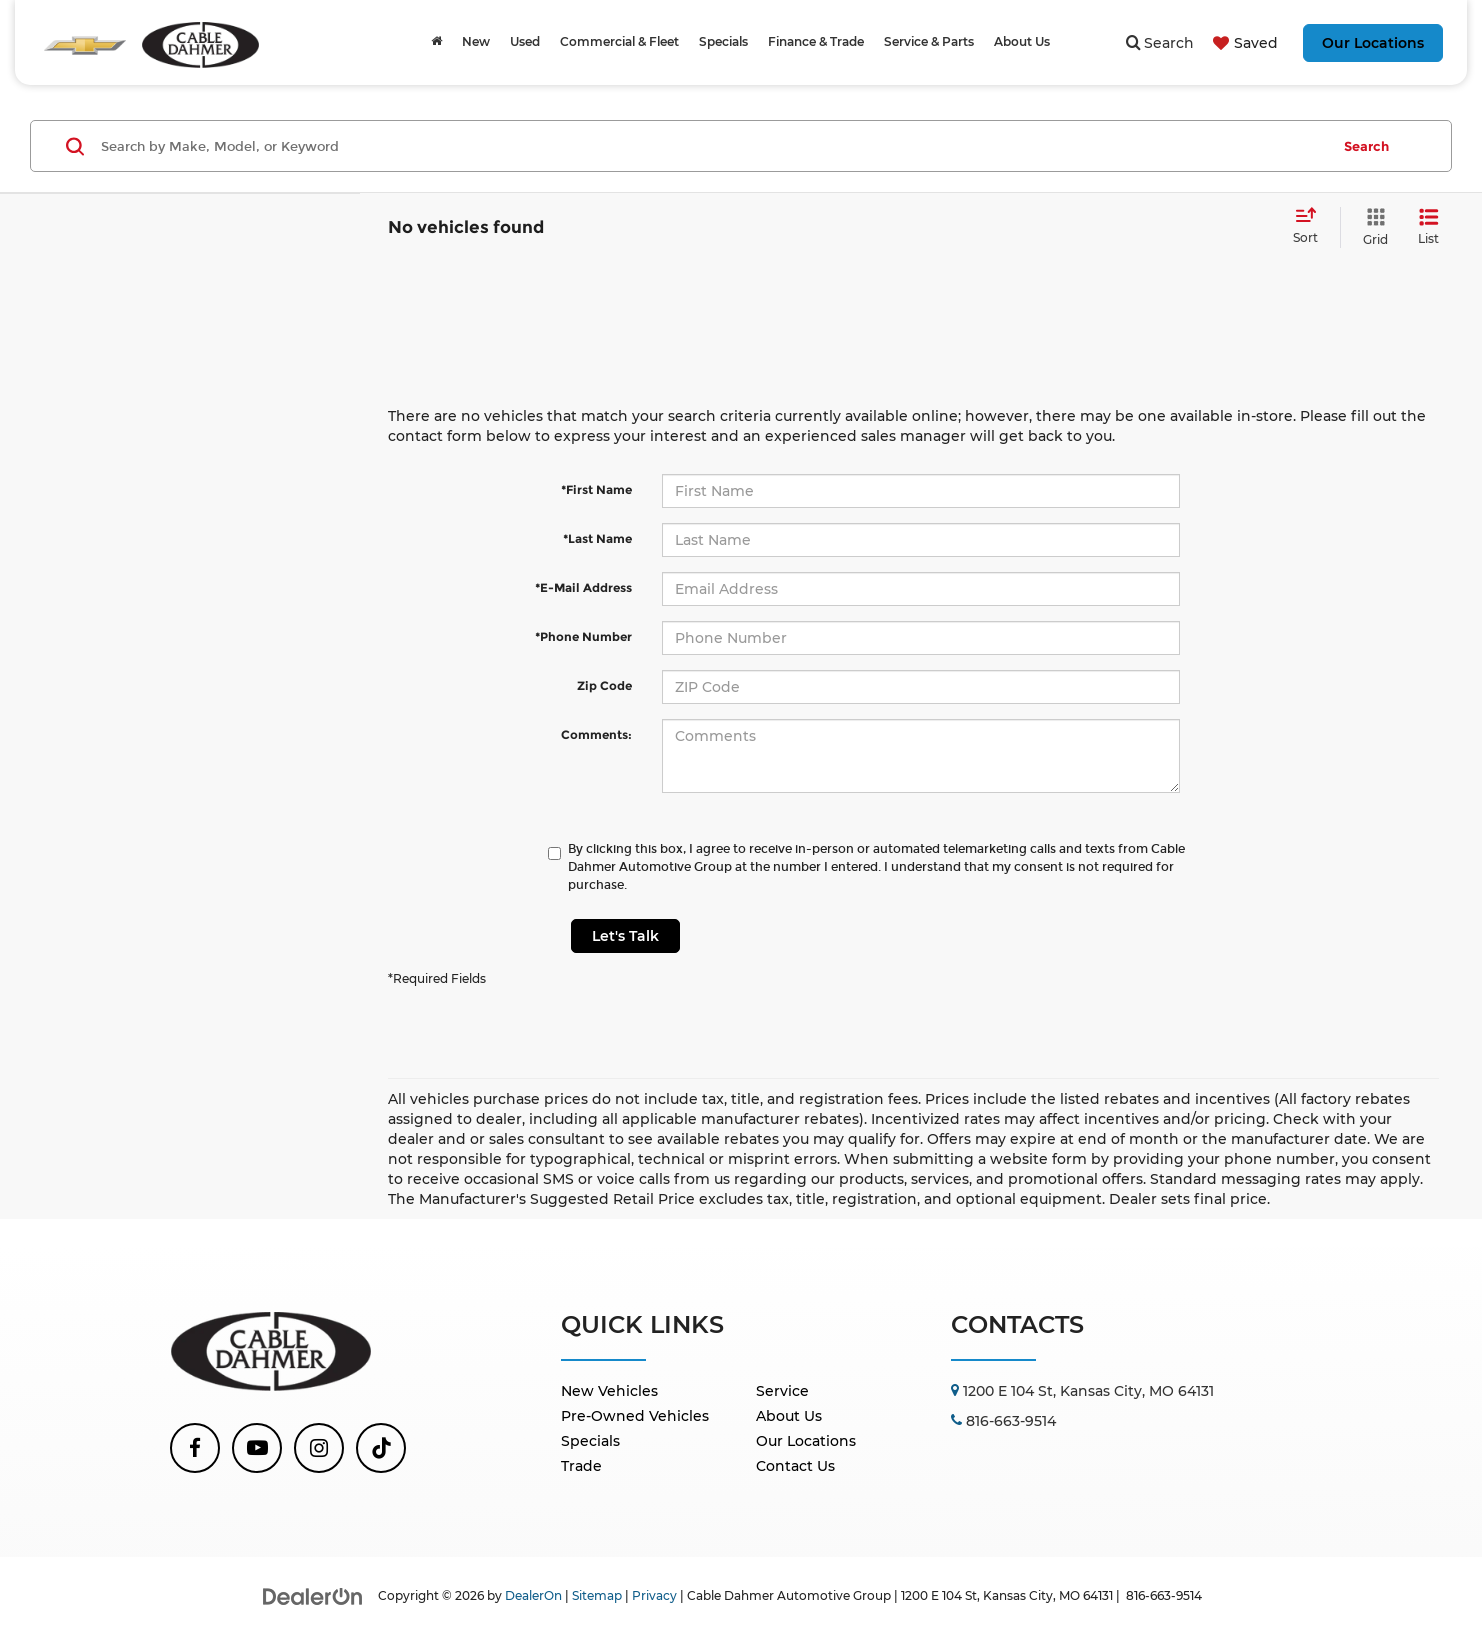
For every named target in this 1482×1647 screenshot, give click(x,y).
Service (782, 1391)
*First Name (596, 489)
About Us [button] (1022, 41)
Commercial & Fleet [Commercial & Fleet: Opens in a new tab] (619, 41)
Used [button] (525, 41)
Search (1366, 146)
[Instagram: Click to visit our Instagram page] (319, 1448)
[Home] (436, 42)
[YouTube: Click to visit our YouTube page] (257, 1448)
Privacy (654, 1595)
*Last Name (597, 538)
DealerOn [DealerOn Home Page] (533, 1595)
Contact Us (795, 1466)
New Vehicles (609, 1391)
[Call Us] (1003, 1421)
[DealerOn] (313, 1595)
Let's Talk (625, 936)
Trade (581, 1466)
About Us (789, 1416)
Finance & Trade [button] (816, 41)
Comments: (596, 734)
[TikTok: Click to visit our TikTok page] (381, 1448)
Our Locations (1373, 43)
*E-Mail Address (583, 587)
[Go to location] (1082, 1391)
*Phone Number (583, 636)
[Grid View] (1371, 227)
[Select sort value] (1311, 227)
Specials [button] (723, 41)
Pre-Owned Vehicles (635, 1416)
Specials (590, 1441)
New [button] (476, 41)
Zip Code (604, 685)
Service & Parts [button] (929, 41)
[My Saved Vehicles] (1243, 43)
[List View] (1428, 227)
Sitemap (597, 1595)
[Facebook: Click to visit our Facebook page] (195, 1448)
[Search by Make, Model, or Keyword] (712, 146)
